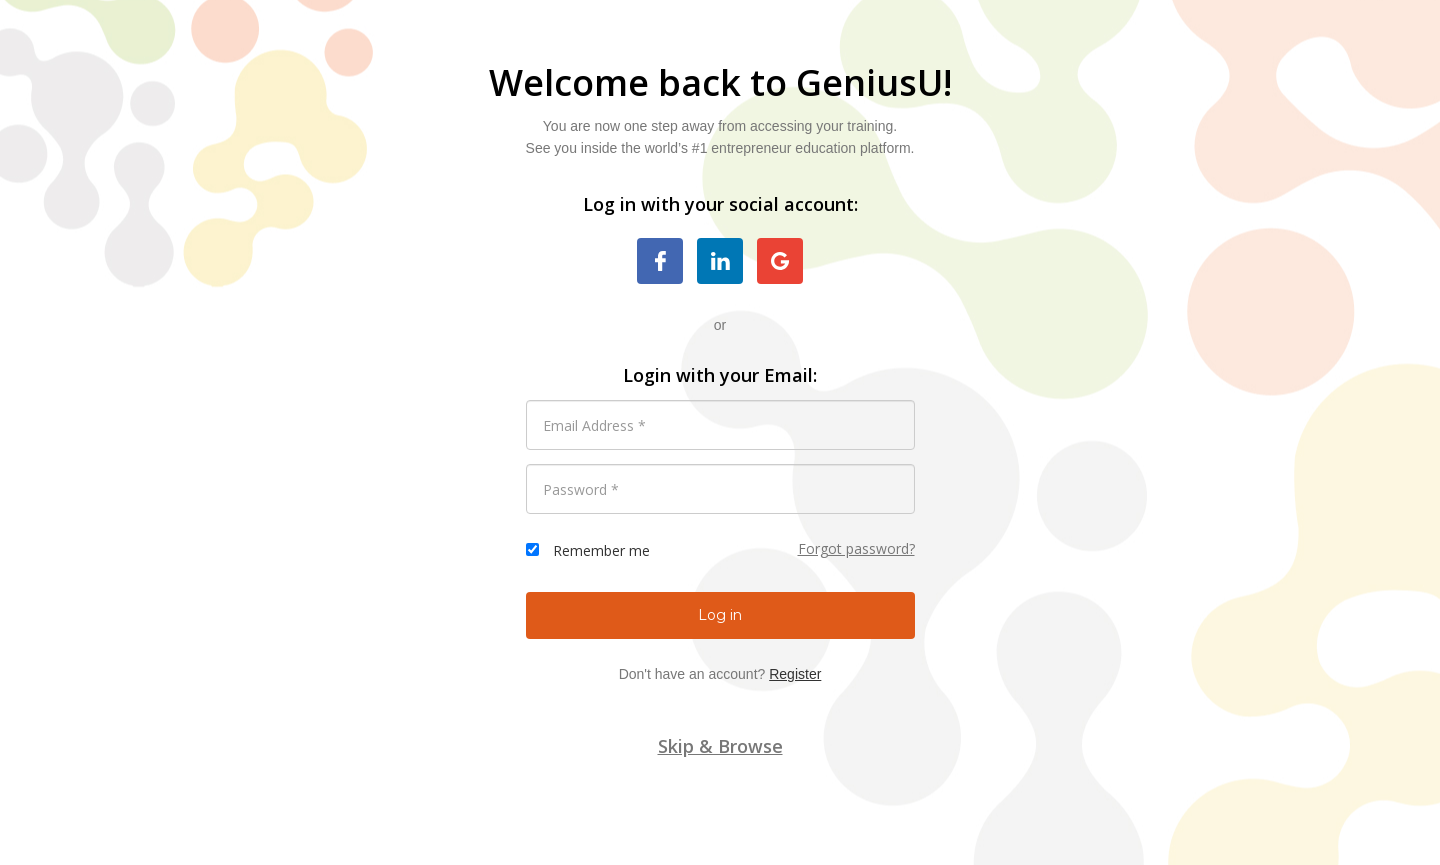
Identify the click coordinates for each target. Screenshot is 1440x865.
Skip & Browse (720, 746)
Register (795, 674)
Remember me (601, 550)
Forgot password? (856, 548)
